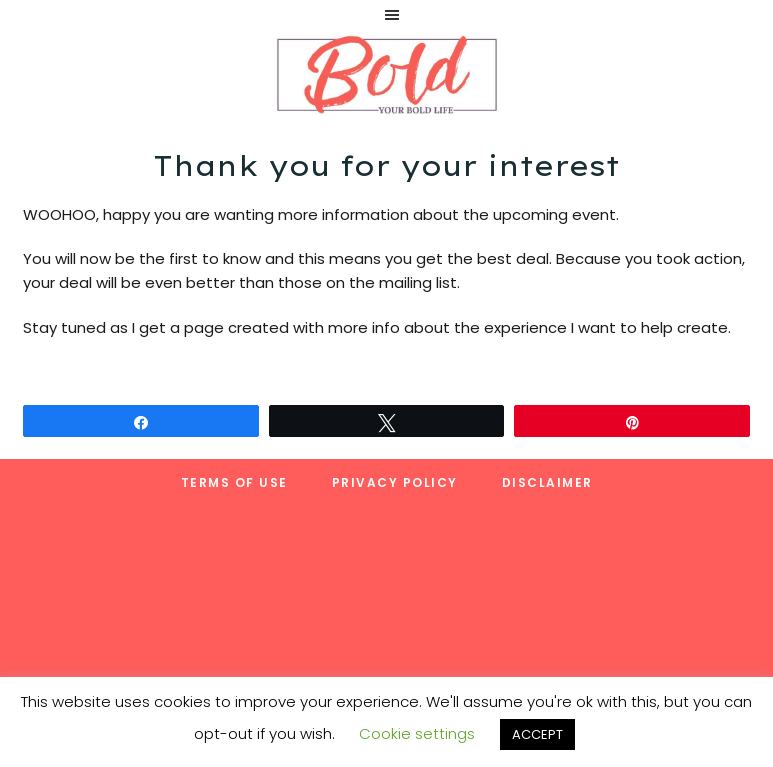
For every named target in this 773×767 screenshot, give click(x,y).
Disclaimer (547, 482)
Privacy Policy (395, 482)
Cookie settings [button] (417, 733)
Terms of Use (234, 482)
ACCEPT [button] (537, 734)
